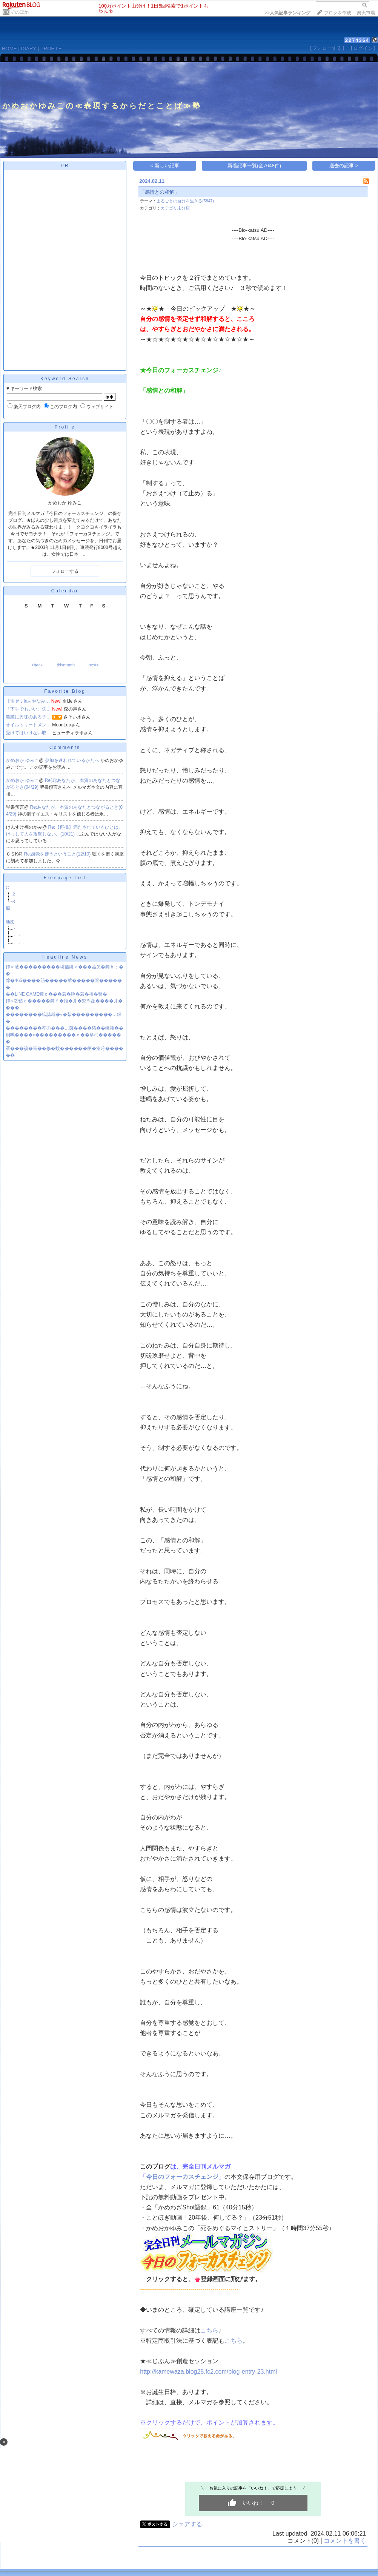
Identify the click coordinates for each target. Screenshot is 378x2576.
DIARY (28, 48)
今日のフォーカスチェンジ (182, 2177)
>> (287, 12)
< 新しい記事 (165, 165)
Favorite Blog (65, 691)
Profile (64, 427)
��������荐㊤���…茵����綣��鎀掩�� (64, 1028)
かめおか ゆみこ (22, 760)
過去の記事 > (343, 165)
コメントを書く (345, 2540)
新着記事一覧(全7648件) (254, 165)
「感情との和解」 (159, 192)
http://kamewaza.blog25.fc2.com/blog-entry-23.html (208, 2371)
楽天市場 (366, 12)
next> (94, 665)
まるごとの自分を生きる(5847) (185, 201)
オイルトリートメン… (28, 725)
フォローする (64, 571)
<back (37, 665)
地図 (10, 922)
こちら (209, 2330)
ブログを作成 (337, 12)
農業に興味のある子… (28, 717)
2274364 (357, 40)
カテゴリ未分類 (175, 208)
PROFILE (51, 48)
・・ (17, 936)
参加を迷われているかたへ (72, 760)
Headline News (65, 957)
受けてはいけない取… (28, 732)
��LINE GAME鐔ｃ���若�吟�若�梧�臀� (56, 994)
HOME (9, 48)
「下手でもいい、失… (28, 709)
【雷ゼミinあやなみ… (28, 701)
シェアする (187, 2524)
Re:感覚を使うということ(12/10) (58, 854)
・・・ (19, 943)
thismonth (66, 665)
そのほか (20, 12)
